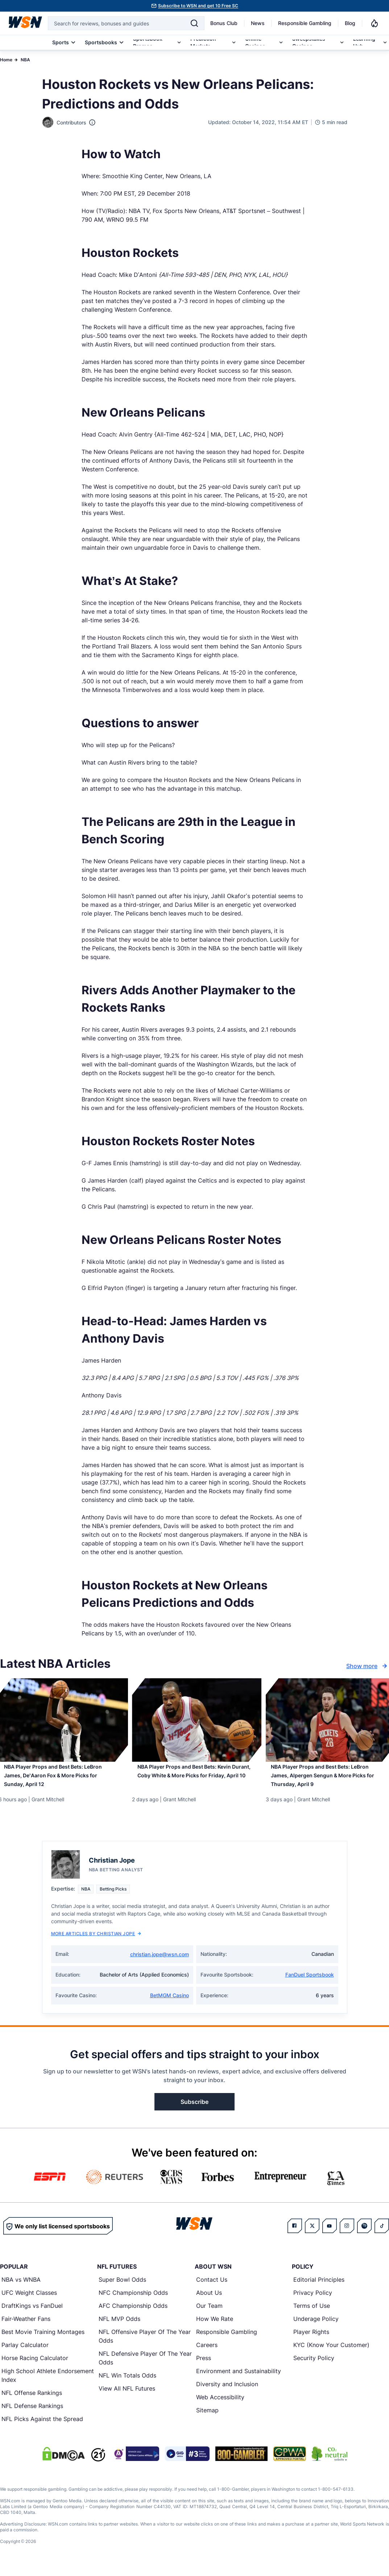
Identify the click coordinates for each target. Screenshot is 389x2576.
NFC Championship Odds (133, 2300)
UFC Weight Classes (29, 2300)
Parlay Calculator (25, 2352)
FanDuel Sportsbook (309, 1982)
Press (203, 2366)
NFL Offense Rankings (31, 2400)
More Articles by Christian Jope (96, 1941)
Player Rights (311, 2339)
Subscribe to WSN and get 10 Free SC (198, 5)
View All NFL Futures (127, 2396)
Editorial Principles (318, 2287)
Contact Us (211, 2287)
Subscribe (194, 2109)
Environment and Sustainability (238, 2379)
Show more (367, 1666)
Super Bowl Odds (122, 2287)
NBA (25, 59)
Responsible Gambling (304, 23)
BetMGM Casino (169, 2003)
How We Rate (214, 2326)
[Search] (194, 23)
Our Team (209, 2313)
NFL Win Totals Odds (127, 2383)
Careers (207, 2352)
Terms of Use (311, 2313)
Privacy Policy (312, 2300)
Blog (350, 23)
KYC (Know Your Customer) (331, 2352)
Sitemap (207, 2418)
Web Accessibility (220, 2405)
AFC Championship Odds (133, 2313)
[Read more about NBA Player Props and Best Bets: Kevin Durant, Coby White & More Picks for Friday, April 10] (194, 1780)
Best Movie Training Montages (42, 2339)
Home (6, 59)
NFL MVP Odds (119, 2326)
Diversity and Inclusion (227, 2392)
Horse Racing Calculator (34, 2366)
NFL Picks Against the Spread (42, 2426)
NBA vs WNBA (21, 2287)
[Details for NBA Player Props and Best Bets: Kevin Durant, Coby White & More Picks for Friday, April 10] (194, 1720)
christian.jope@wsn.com (159, 1962)
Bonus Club (223, 23)
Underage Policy (316, 2326)
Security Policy (313, 2366)
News (258, 23)
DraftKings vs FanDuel (32, 2313)
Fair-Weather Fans (25, 2326)
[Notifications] (374, 23)
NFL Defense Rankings (32, 2413)
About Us (209, 2300)
